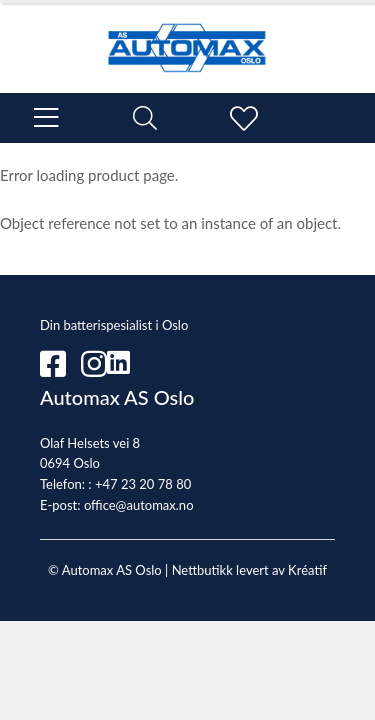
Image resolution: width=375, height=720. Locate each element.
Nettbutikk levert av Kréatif (249, 570)
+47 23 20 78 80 (143, 484)
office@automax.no (139, 505)
